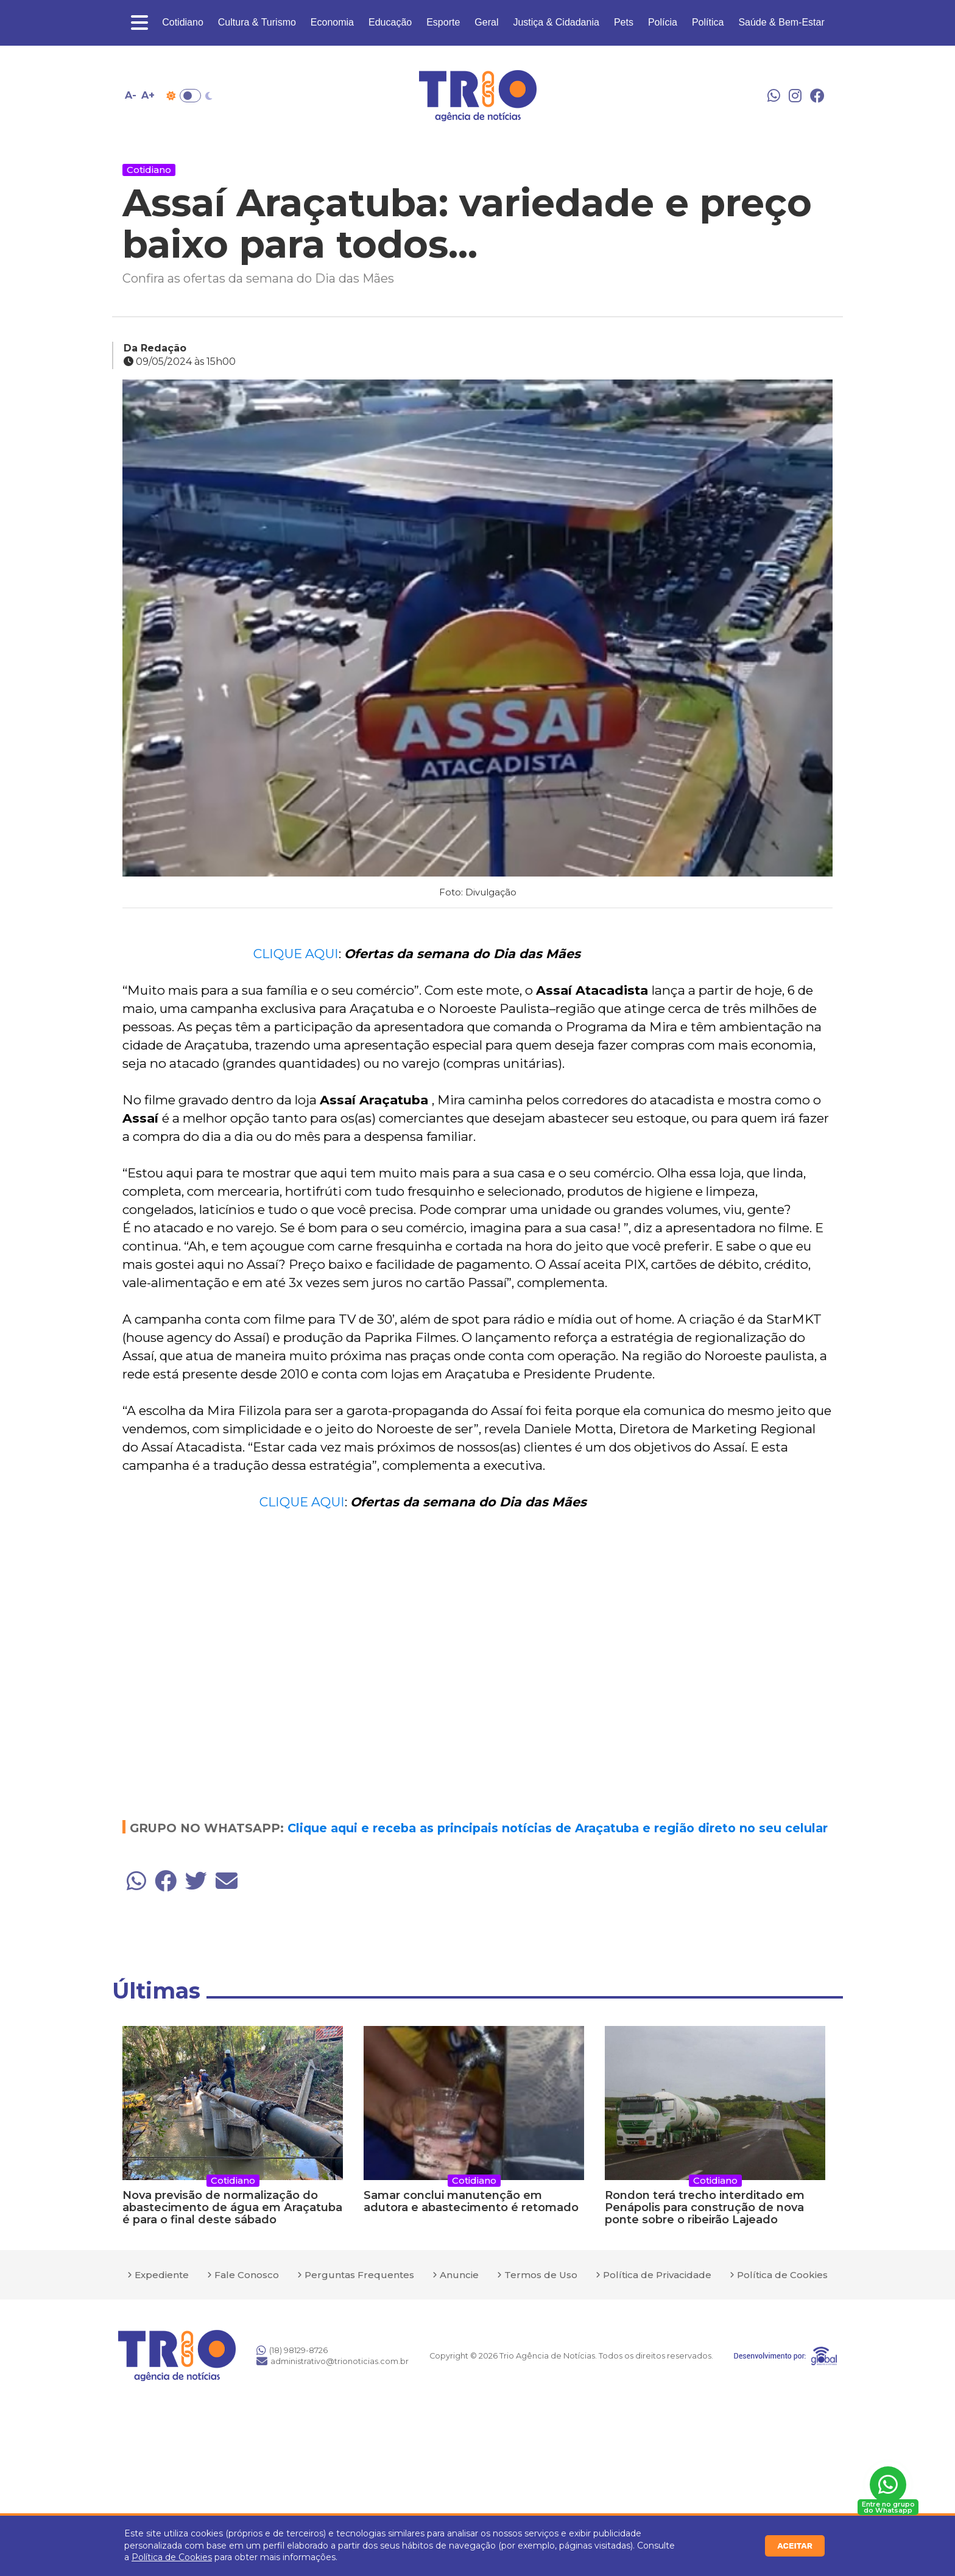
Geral (486, 22)
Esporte (443, 22)
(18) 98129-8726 (292, 2350)
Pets (623, 22)
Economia (332, 22)
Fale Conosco (246, 2275)
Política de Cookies (172, 2557)
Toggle (190, 95)
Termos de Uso (540, 2275)
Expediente (162, 2275)
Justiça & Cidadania (556, 22)
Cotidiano (182, 22)
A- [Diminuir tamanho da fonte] (130, 95)
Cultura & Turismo (257, 22)
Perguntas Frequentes (359, 2275)
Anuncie (459, 2275)
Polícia (662, 22)
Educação (390, 22)
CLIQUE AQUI (296, 953)
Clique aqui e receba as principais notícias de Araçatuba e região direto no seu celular (557, 1828)
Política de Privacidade (657, 2275)
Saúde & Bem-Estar (781, 22)
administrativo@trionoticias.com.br (332, 2360)
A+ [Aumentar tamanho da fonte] (148, 95)
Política (708, 22)
